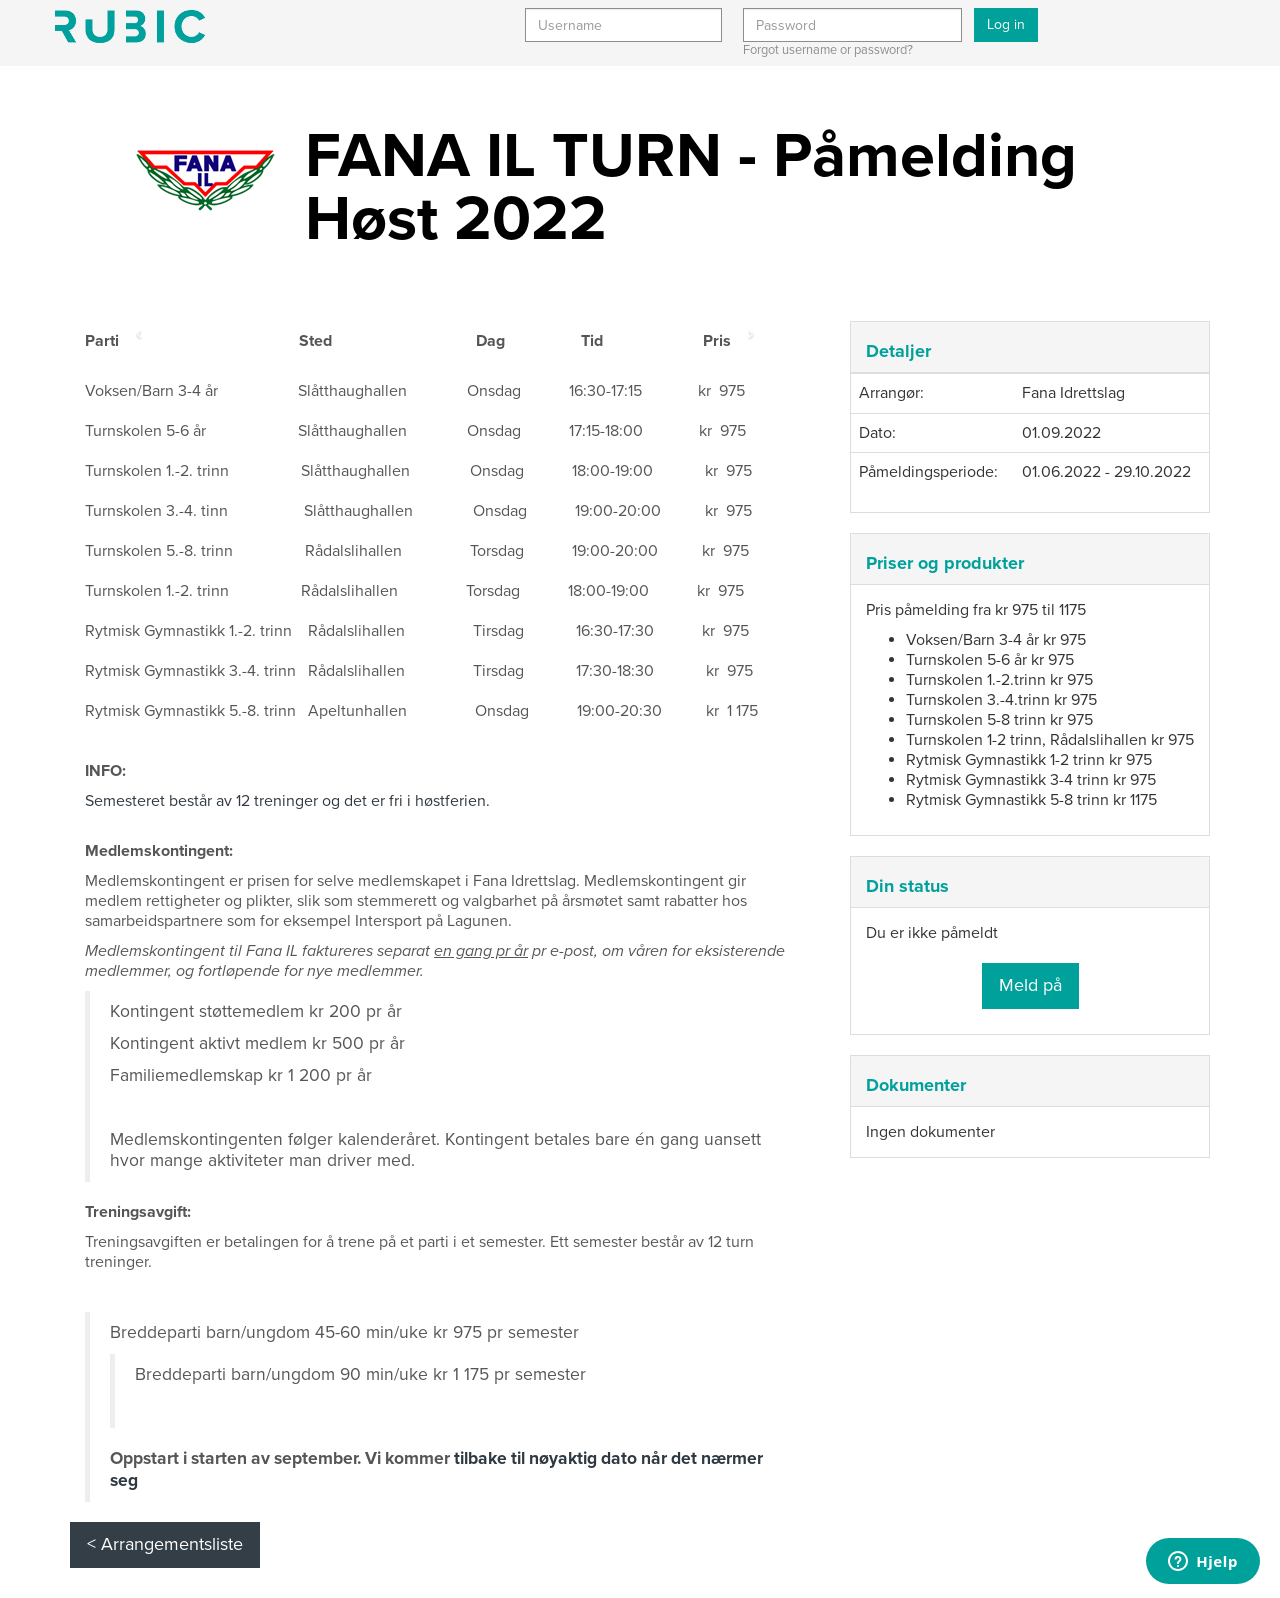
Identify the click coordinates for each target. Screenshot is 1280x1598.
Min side (130, 26)
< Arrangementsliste (165, 1544)
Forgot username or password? (828, 50)
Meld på (1030, 985)
